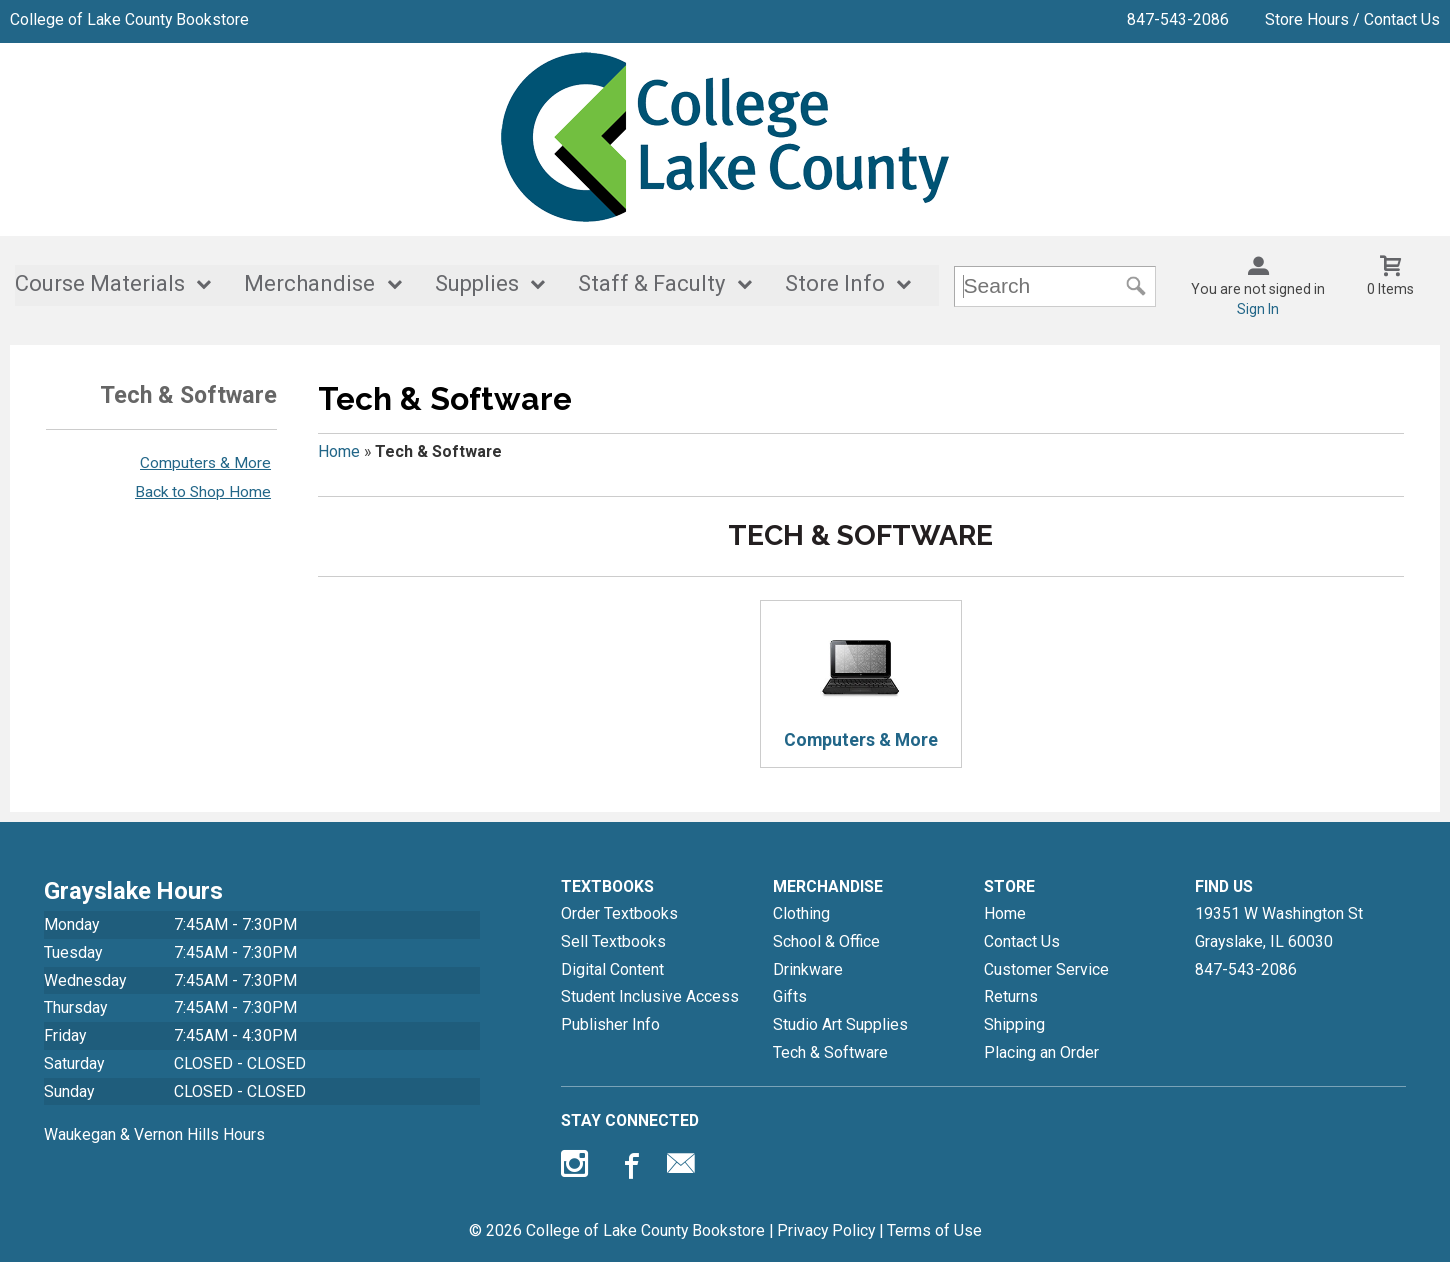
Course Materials (100, 283)
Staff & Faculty (651, 283)
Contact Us (1022, 941)
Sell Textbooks (613, 941)
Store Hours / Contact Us (1352, 19)
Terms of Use (934, 1230)
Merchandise (309, 283)
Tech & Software (830, 1052)
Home (339, 451)
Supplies (477, 283)
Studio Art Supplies (840, 1024)
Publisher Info (610, 1024)
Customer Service (1046, 969)
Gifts (790, 996)
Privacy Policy (826, 1230)
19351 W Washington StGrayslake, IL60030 (1279, 927)
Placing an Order (1041, 1052)
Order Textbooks (619, 913)
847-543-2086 (1178, 19)
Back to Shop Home (203, 492)
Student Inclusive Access (650, 996)
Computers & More (205, 463)
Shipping (1014, 1024)
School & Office (826, 941)
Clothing (801, 913)
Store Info (835, 283)
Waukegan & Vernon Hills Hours (154, 1134)
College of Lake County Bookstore (129, 19)
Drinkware (808, 969)
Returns (1011, 996)
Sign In (1258, 309)
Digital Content (612, 969)
